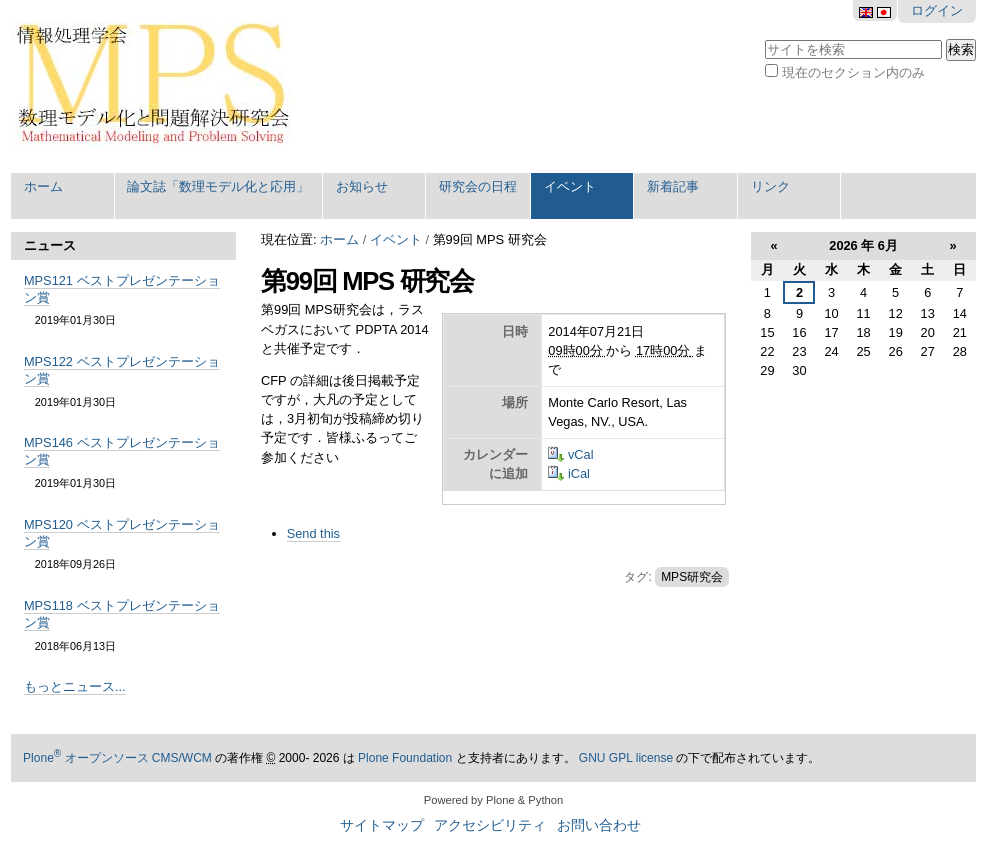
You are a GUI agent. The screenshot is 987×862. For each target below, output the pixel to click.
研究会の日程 (478, 186)
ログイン (937, 10)
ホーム (43, 186)
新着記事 (673, 186)
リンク (770, 186)
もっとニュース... (75, 686)
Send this (313, 533)
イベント (570, 186)
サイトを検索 (764, 37)
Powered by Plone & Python (493, 800)
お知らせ (362, 186)
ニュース (50, 245)
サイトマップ (382, 825)
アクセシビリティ (490, 825)
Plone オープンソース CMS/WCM (117, 758)
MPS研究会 (692, 577)
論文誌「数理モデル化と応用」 (218, 186)
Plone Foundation (405, 758)
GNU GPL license (626, 758)
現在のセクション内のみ (853, 72)
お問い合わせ (599, 825)
